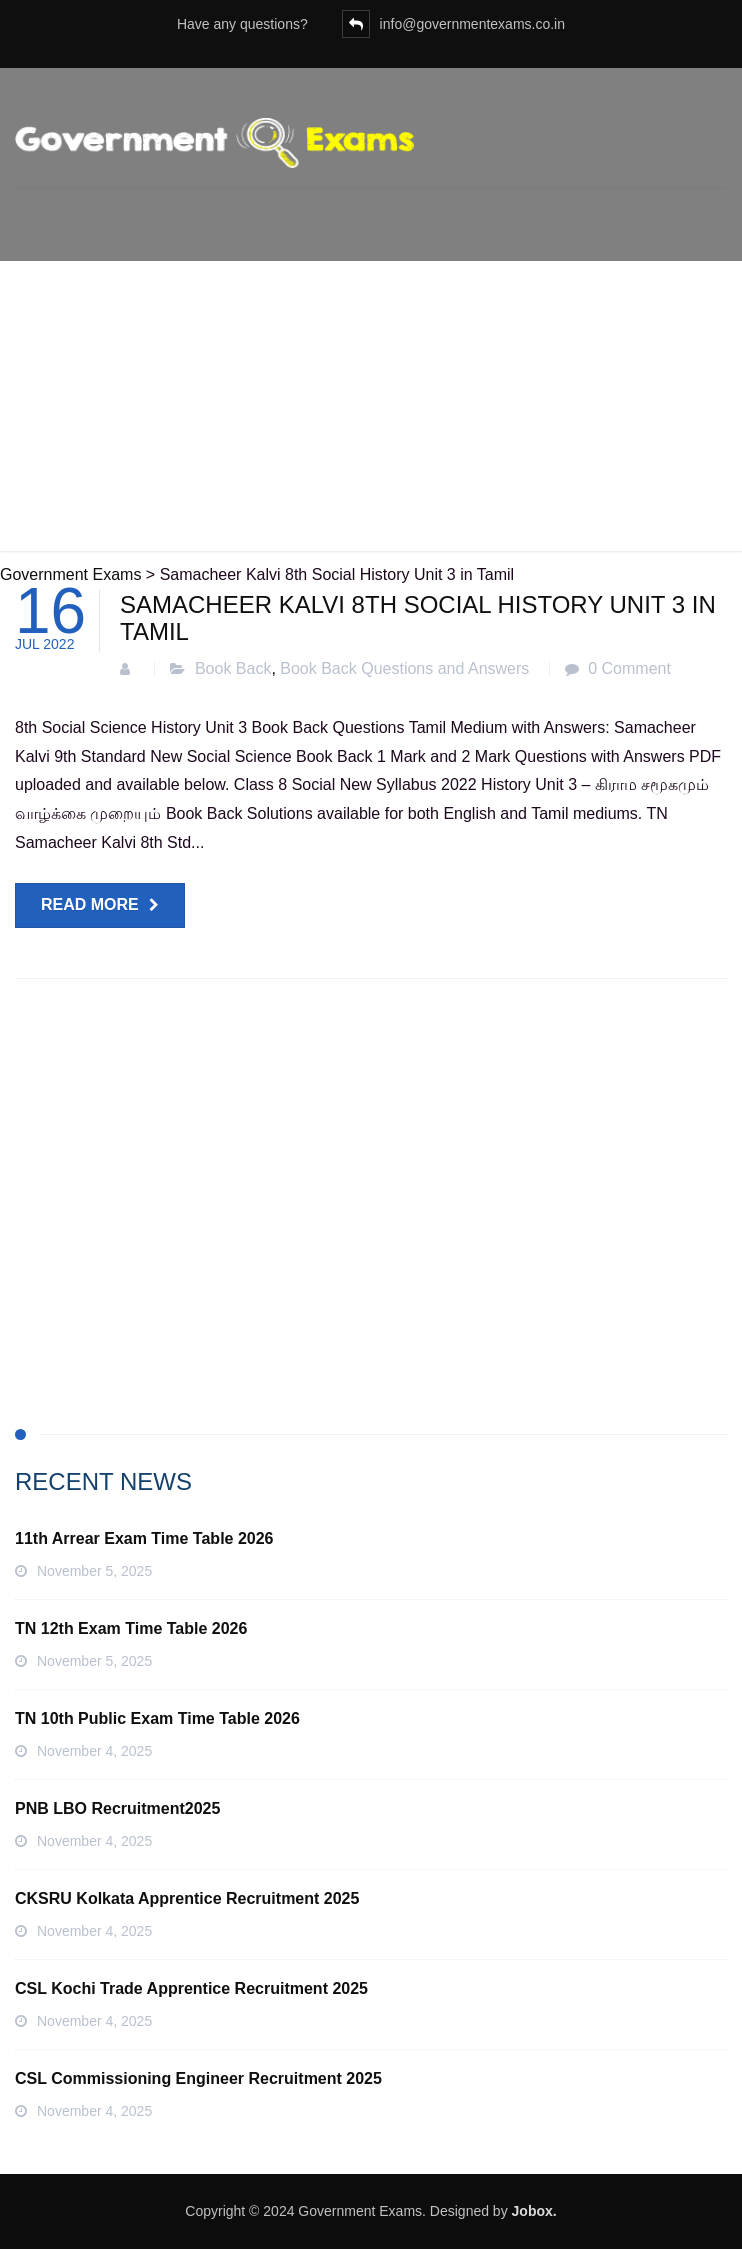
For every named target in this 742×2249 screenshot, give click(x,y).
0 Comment (629, 668)
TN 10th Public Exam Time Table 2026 (157, 1718)
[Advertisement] (371, 411)
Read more (90, 904)
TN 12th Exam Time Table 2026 (131, 1628)
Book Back (233, 668)
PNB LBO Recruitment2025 (117, 1808)
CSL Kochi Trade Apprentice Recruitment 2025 (191, 1988)
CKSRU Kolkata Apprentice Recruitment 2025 (187, 1898)
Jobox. (534, 2211)
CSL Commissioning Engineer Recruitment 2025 (198, 2078)
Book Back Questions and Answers (404, 668)
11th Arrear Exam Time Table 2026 (144, 1538)
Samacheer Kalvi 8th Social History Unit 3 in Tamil (418, 617)
